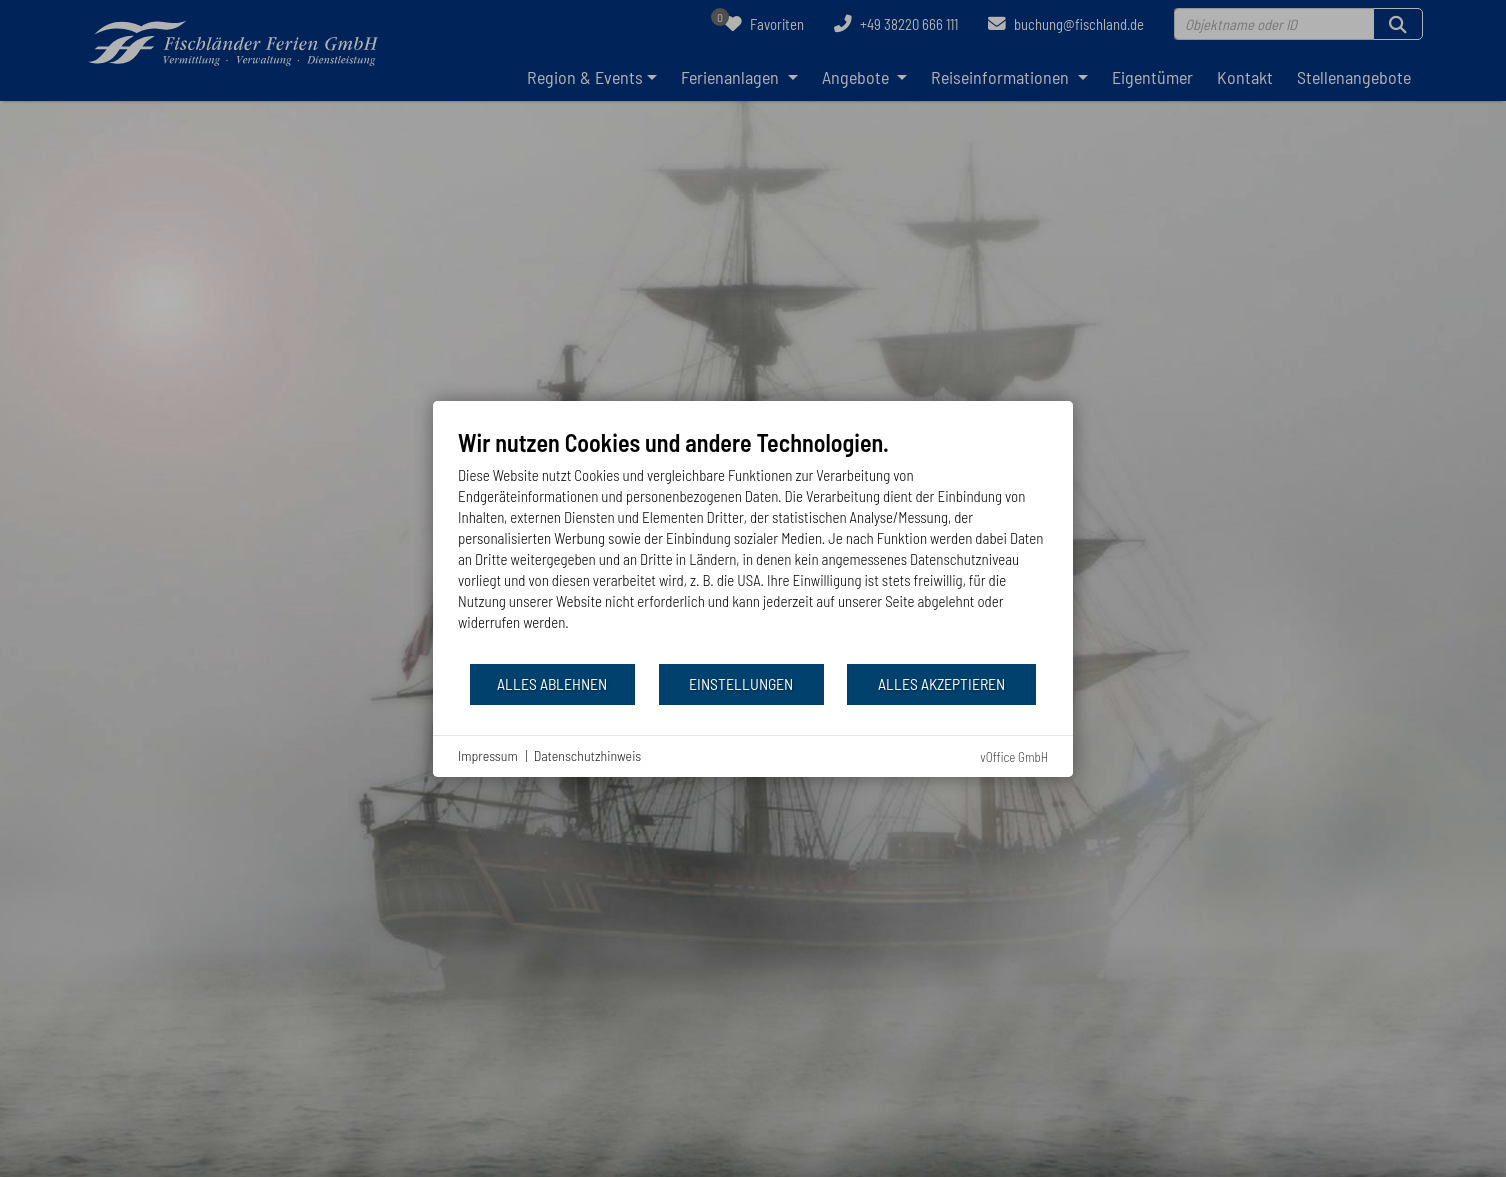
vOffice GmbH (1014, 757)
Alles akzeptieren (941, 683)
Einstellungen (741, 683)
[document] (753, 545)
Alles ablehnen (552, 683)
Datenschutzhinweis (588, 755)
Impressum (488, 755)
